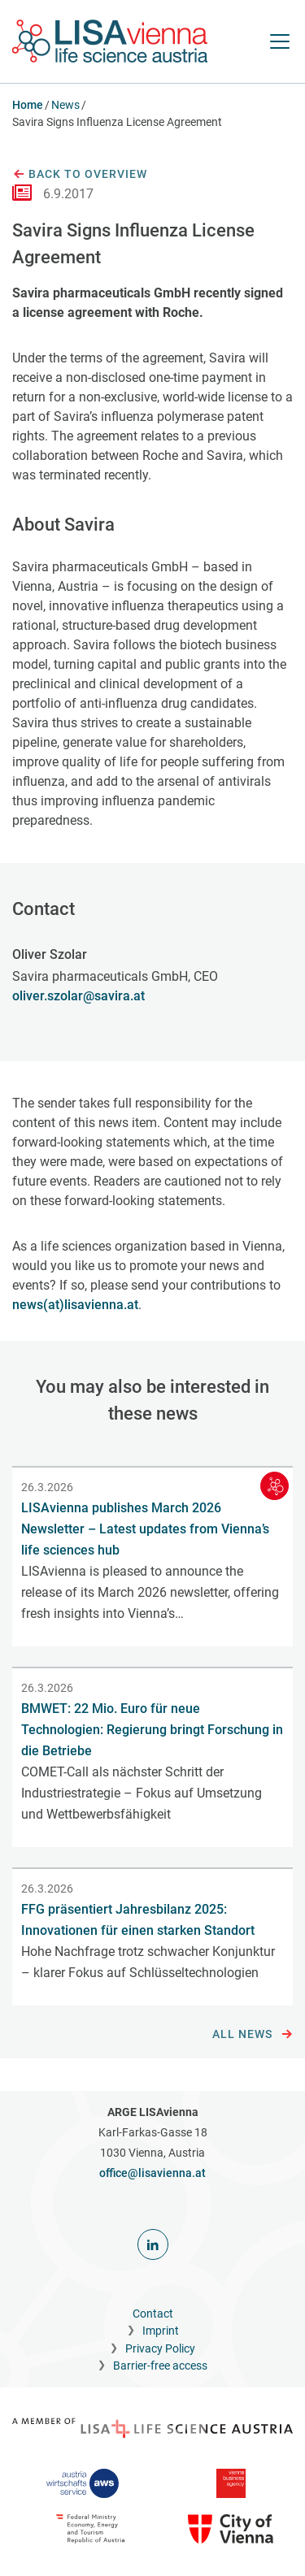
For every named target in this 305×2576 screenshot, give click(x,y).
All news (252, 2034)
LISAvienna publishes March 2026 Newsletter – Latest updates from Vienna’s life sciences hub (145, 1529)
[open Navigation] (280, 41)
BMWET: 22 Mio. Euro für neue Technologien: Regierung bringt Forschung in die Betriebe (152, 1730)
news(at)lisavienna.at (75, 1304)
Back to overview (79, 174)
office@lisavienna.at (152, 2172)
